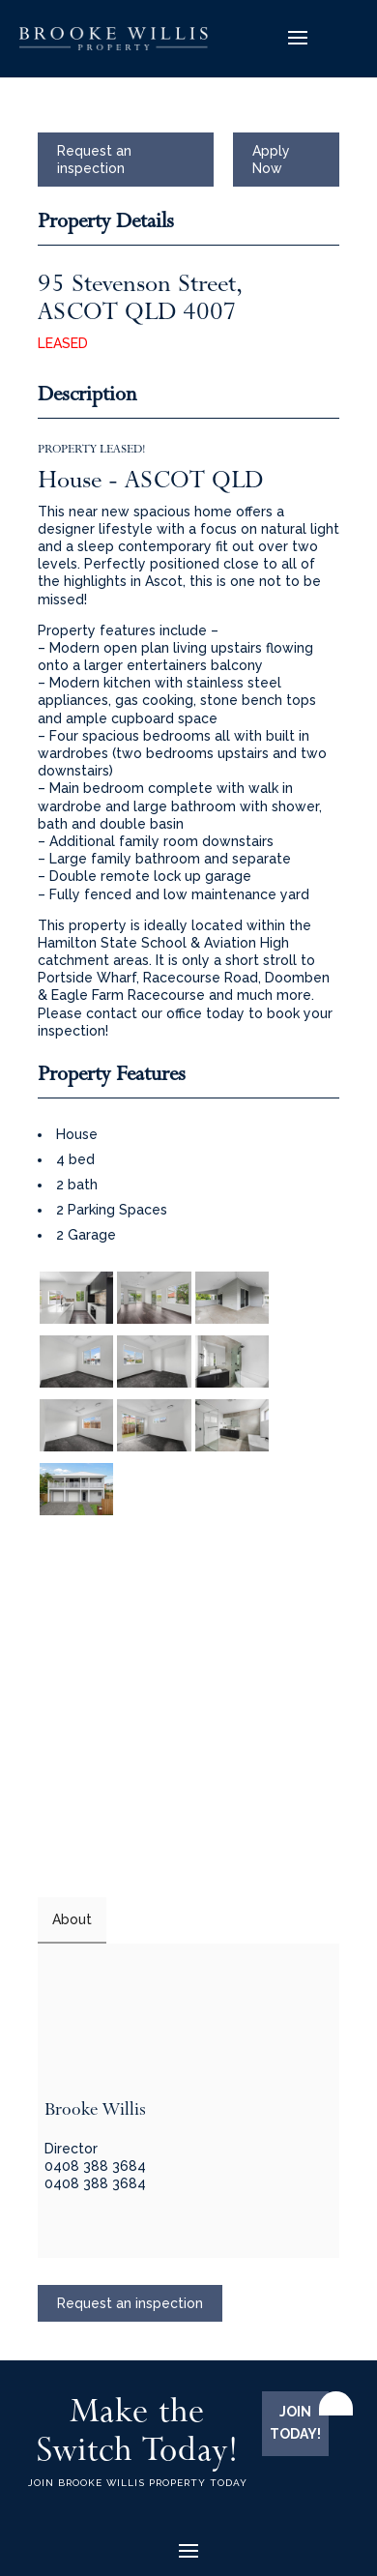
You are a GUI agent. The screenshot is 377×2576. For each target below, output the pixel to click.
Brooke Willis (95, 2109)
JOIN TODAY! (295, 2423)
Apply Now (271, 159)
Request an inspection (94, 159)
